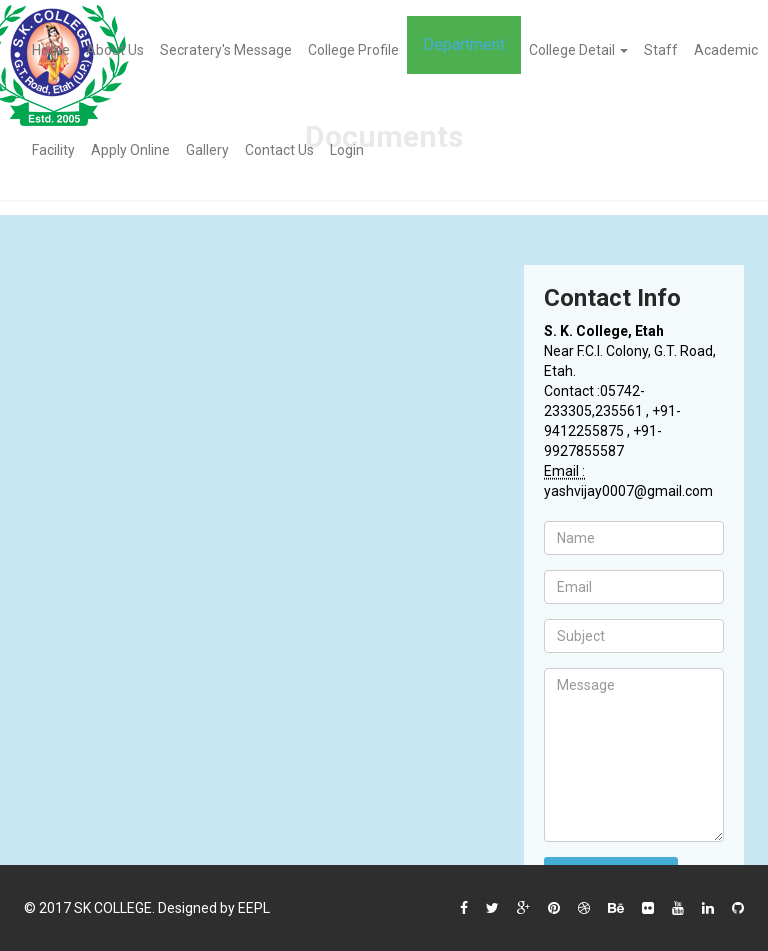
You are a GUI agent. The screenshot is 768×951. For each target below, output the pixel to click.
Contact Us (279, 150)
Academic (726, 50)
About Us (115, 50)
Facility (53, 150)
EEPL (254, 908)
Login (347, 150)
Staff (661, 50)
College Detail (578, 50)
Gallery (207, 150)
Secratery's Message (226, 50)
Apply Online (130, 150)
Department (464, 44)
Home (51, 50)
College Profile (353, 50)
